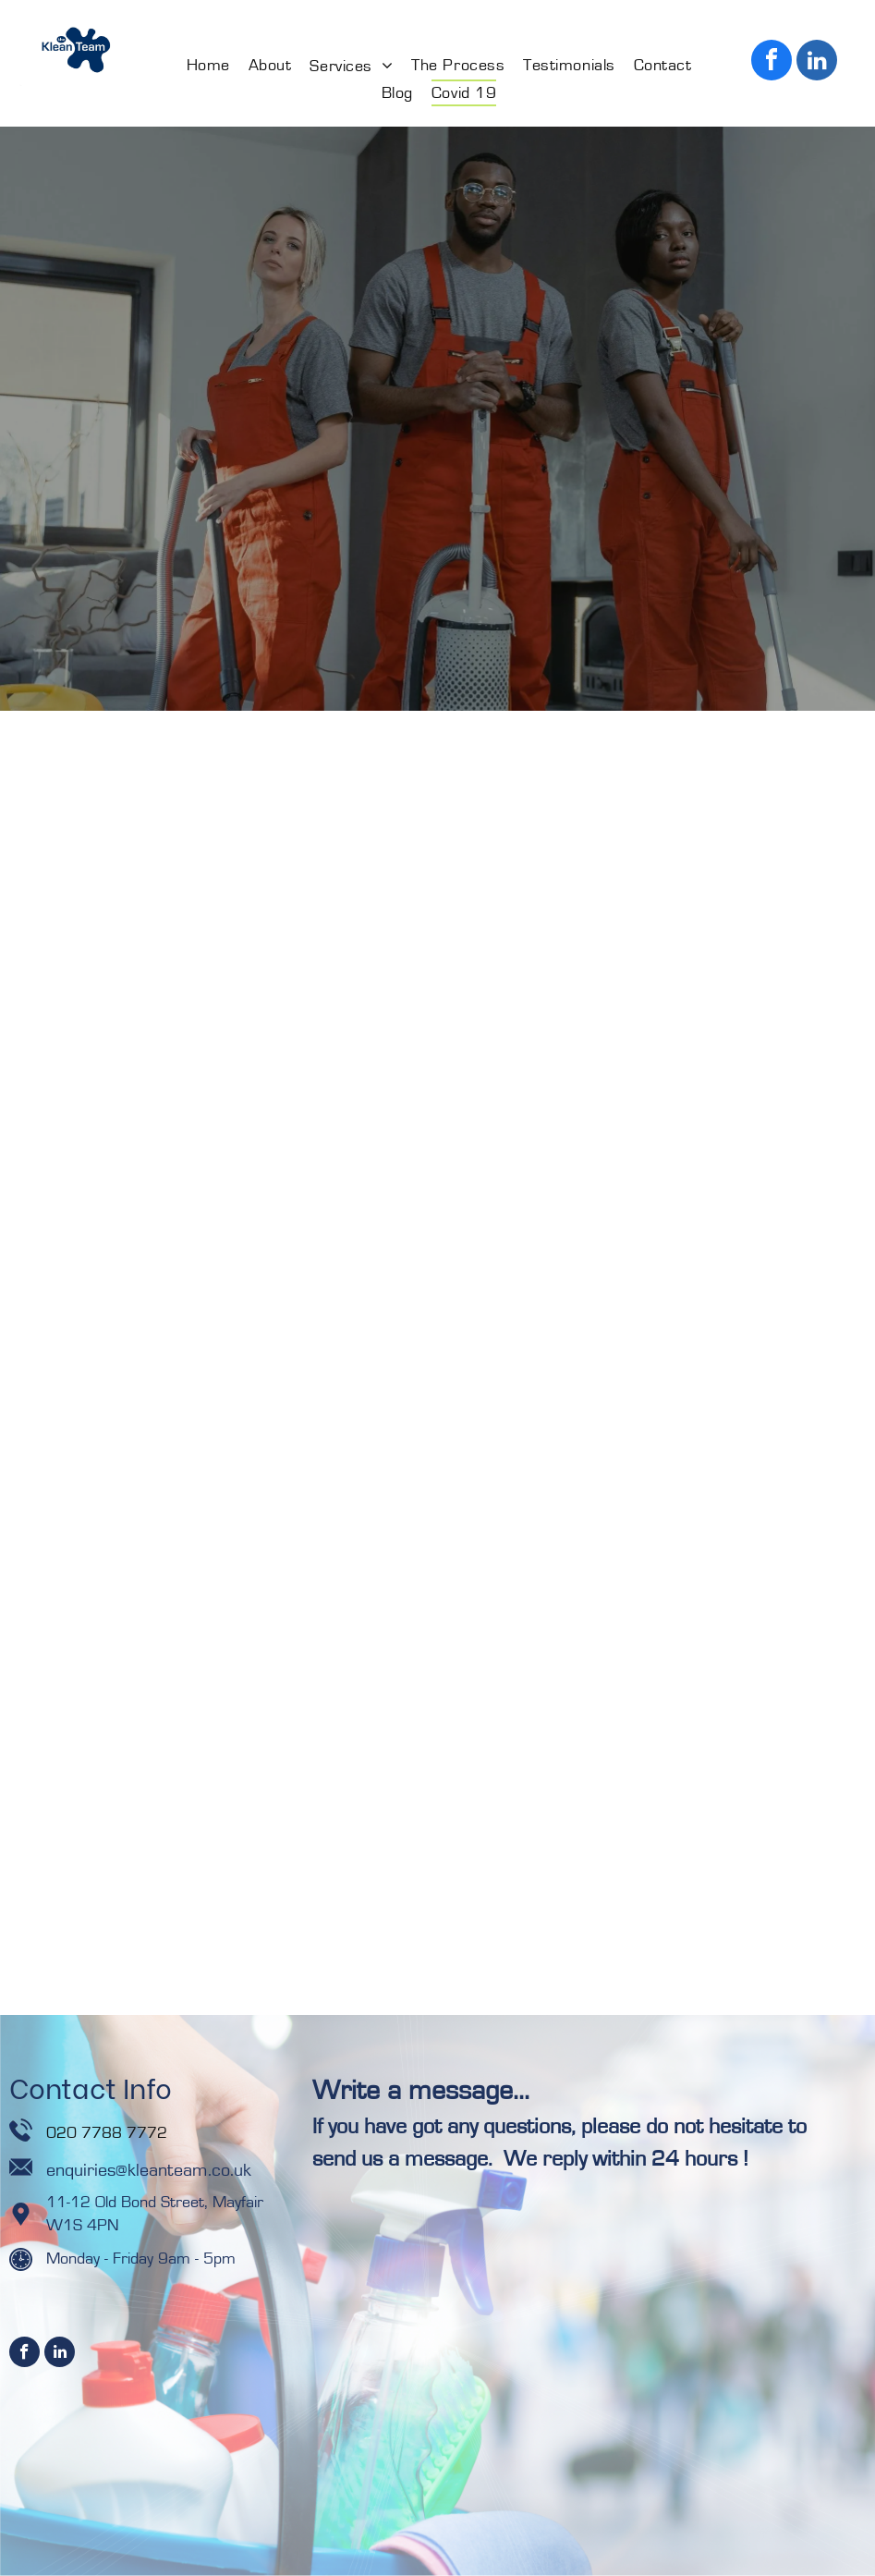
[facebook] (771, 62)
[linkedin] (816, 62)
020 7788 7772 (109, 2133)
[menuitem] (208, 65)
